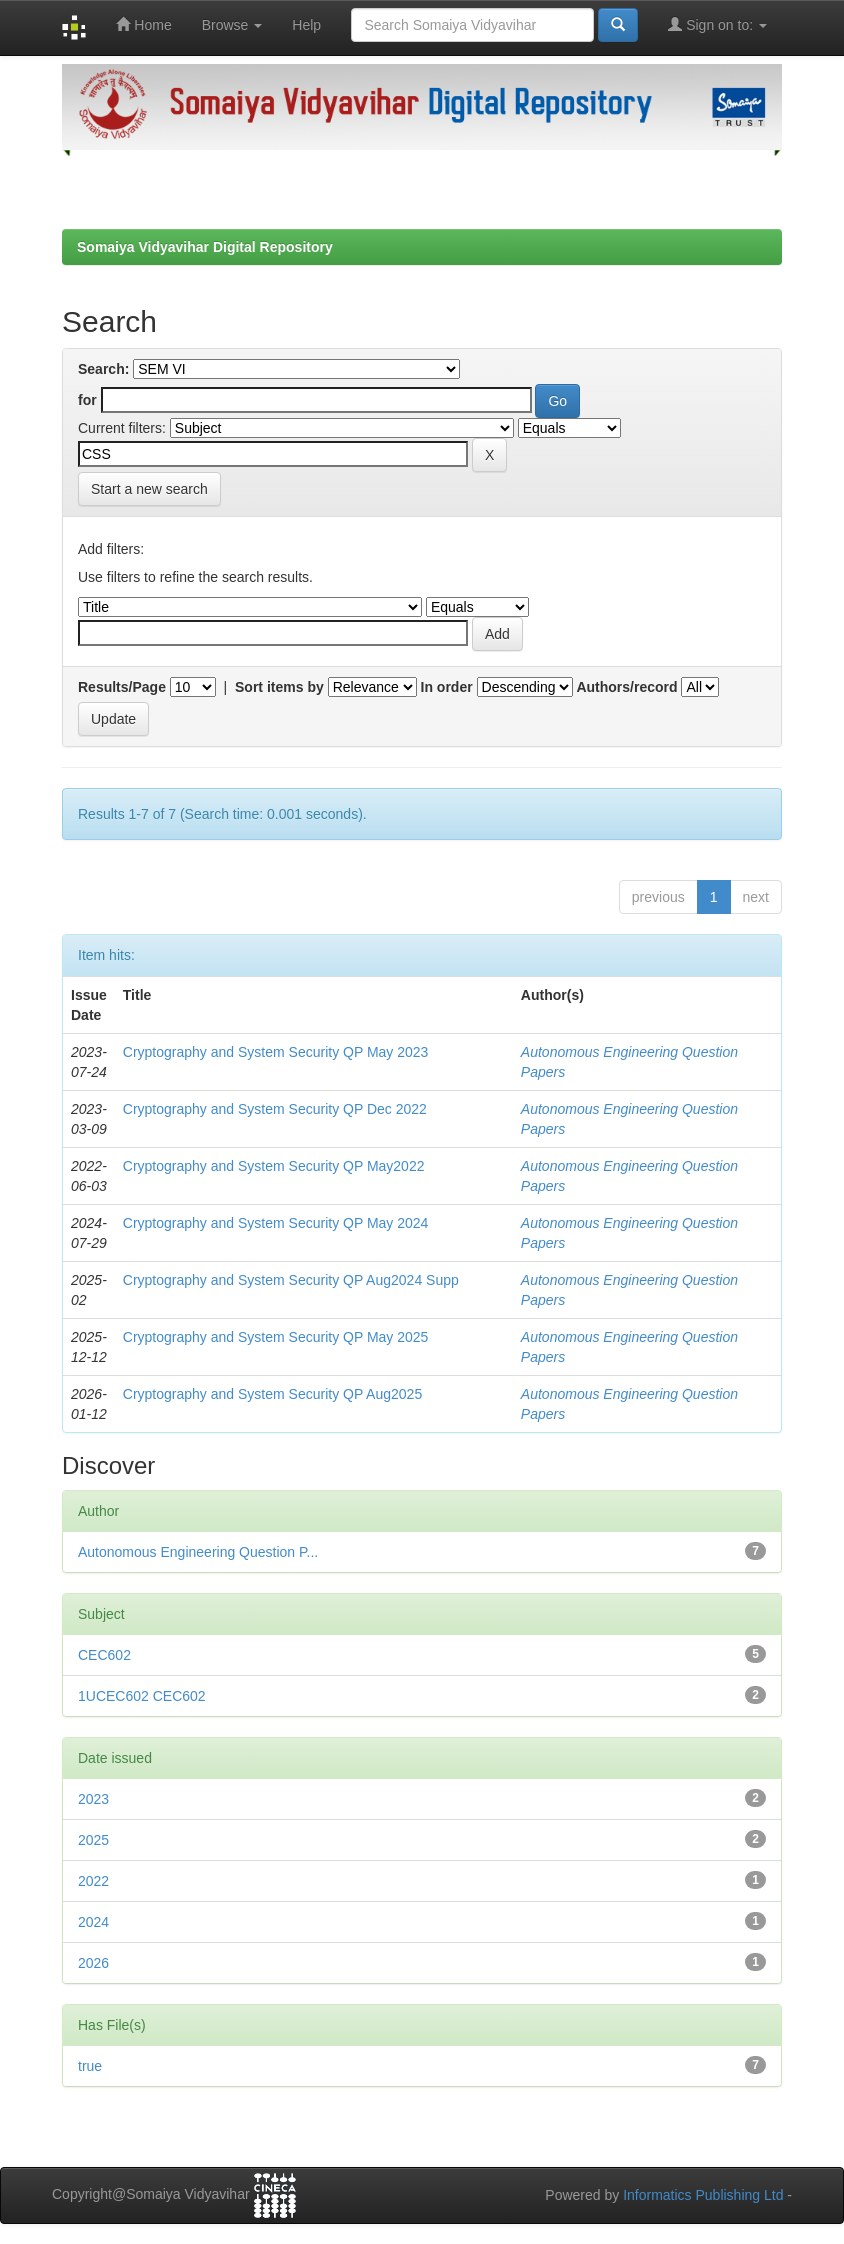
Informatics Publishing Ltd (703, 2195)
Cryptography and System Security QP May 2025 (276, 1337)
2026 (93, 1963)
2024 (93, 1922)
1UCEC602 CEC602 (142, 1696)
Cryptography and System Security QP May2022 (274, 1166)
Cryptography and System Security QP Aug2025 (272, 1394)
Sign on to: (717, 24)
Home (143, 24)
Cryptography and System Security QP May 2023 (276, 1052)
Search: (103, 369)
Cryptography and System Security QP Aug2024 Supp (291, 1280)
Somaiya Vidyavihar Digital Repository (205, 247)
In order (447, 687)
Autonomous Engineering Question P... (198, 1552)
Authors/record (626, 687)
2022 (93, 1881)
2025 (93, 1840)
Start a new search (149, 489)
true (90, 2066)
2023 (93, 1799)
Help (306, 25)
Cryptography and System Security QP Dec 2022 (275, 1109)
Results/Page (122, 687)
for (87, 400)
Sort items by (279, 687)
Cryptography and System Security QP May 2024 (276, 1223)
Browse (232, 25)
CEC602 (104, 1655)
